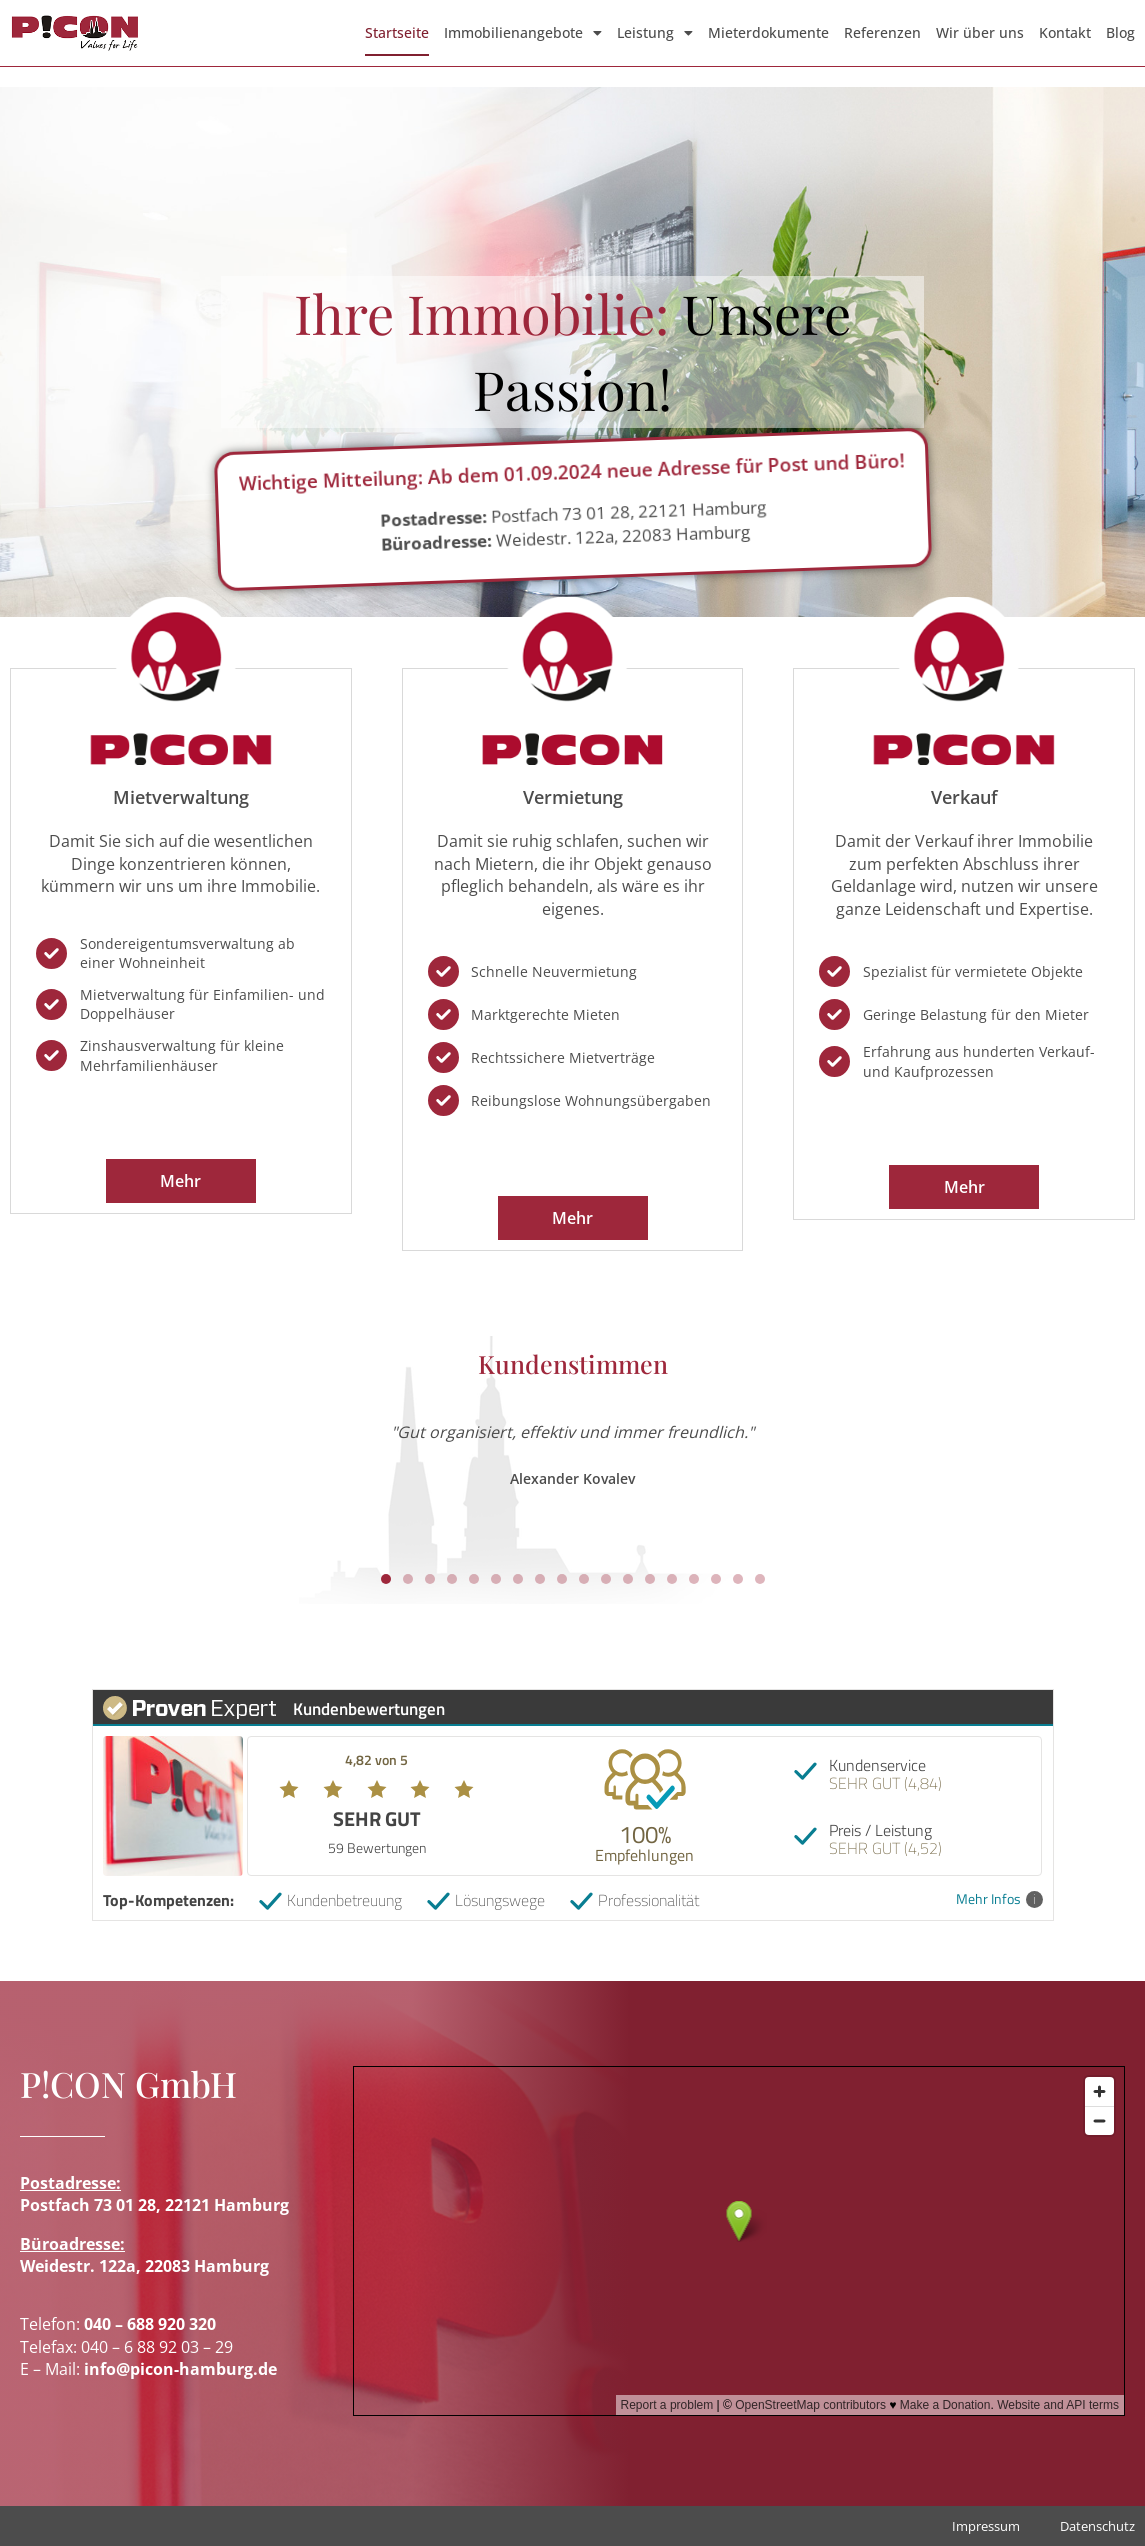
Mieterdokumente (768, 32)
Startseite (397, 32)
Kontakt (1065, 32)
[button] (386, 1579)
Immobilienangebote (523, 33)
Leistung (655, 33)
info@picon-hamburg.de (180, 2369)
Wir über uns (980, 32)
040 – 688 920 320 (150, 2324)
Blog (1120, 32)
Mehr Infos (999, 1899)
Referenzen (882, 32)
